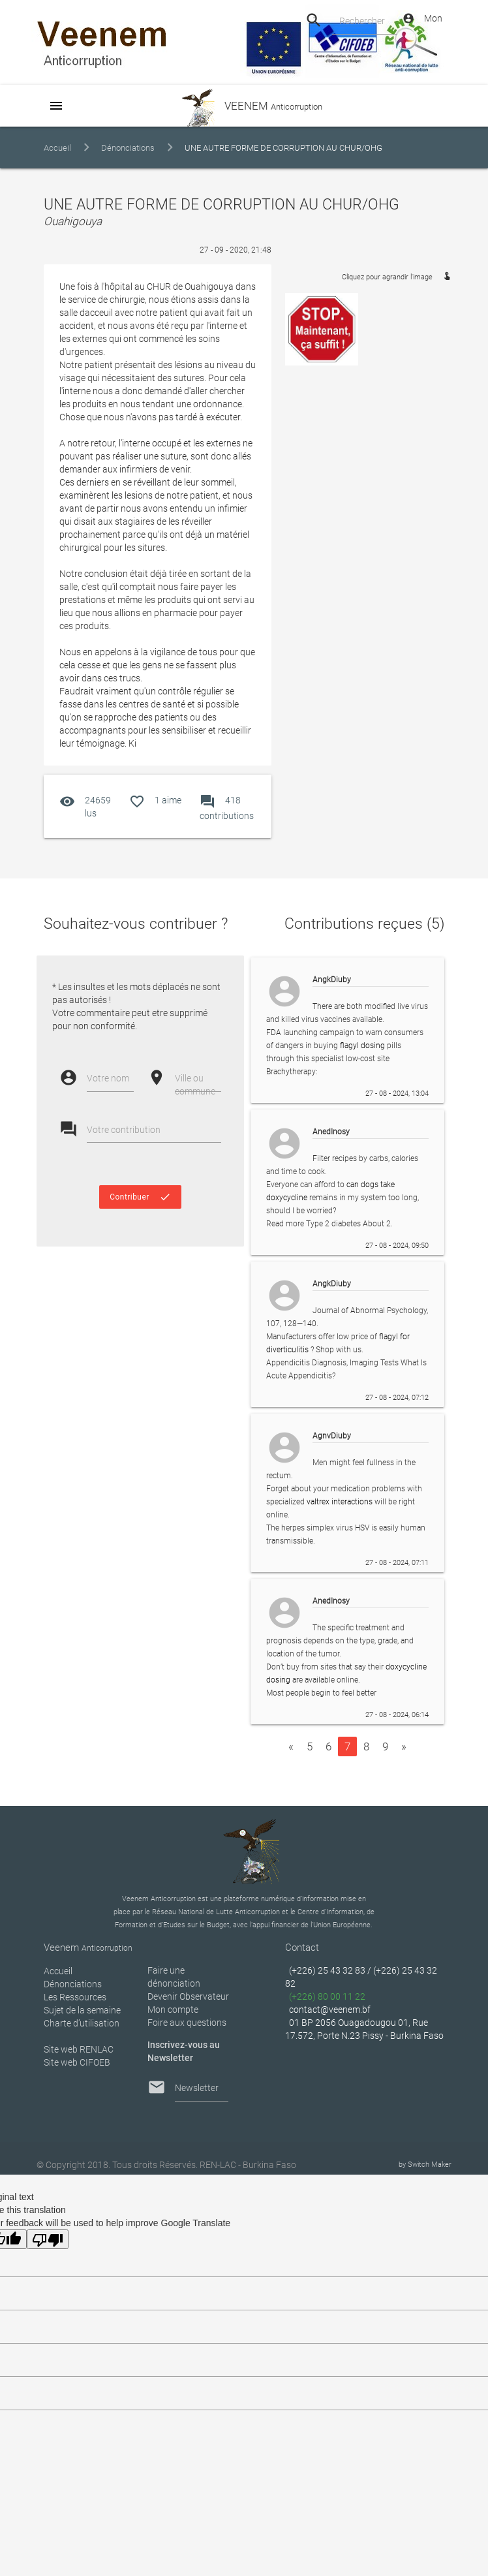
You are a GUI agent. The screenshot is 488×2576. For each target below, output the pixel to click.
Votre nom (108, 1078)
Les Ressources (75, 1997)
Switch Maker (429, 2164)
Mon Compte (422, 18)
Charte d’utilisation (81, 2023)
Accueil (57, 148)
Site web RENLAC (79, 2049)
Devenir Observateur (188, 1996)
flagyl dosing (362, 1045)
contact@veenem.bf (330, 2009)
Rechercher (362, 21)
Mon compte (172, 2009)
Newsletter (197, 2088)
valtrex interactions (340, 1501)
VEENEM (244, 105)
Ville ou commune (195, 1084)
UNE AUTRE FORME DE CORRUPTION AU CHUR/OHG (283, 148)
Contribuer (140, 1197)
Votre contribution (123, 1130)
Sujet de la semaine (82, 2010)
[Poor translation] (48, 2239)
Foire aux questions (186, 2022)
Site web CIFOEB (77, 2062)
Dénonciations (128, 148)
